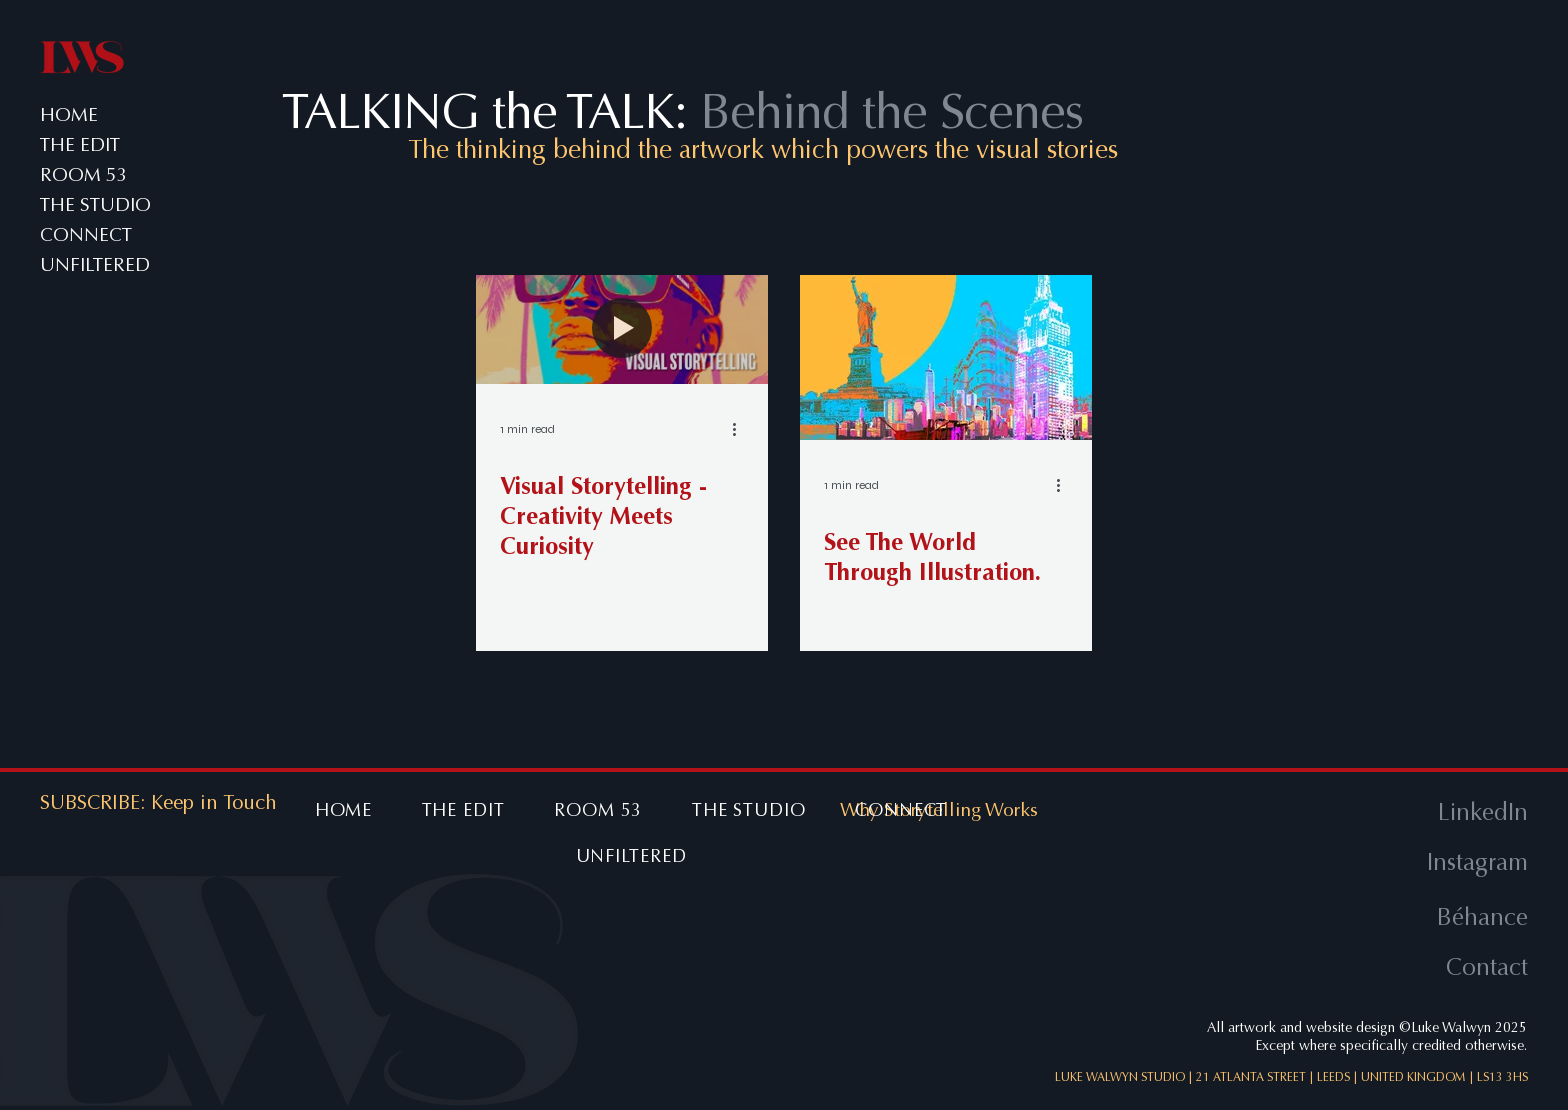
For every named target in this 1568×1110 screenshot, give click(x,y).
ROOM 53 (84, 175)
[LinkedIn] (1394, 813)
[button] (214, 803)
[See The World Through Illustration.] (946, 357)
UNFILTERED (94, 265)
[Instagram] (1394, 863)
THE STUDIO (94, 205)
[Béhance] (1394, 918)
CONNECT (86, 235)
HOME (69, 115)
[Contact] (1394, 968)
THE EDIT (80, 145)
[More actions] (741, 429)
